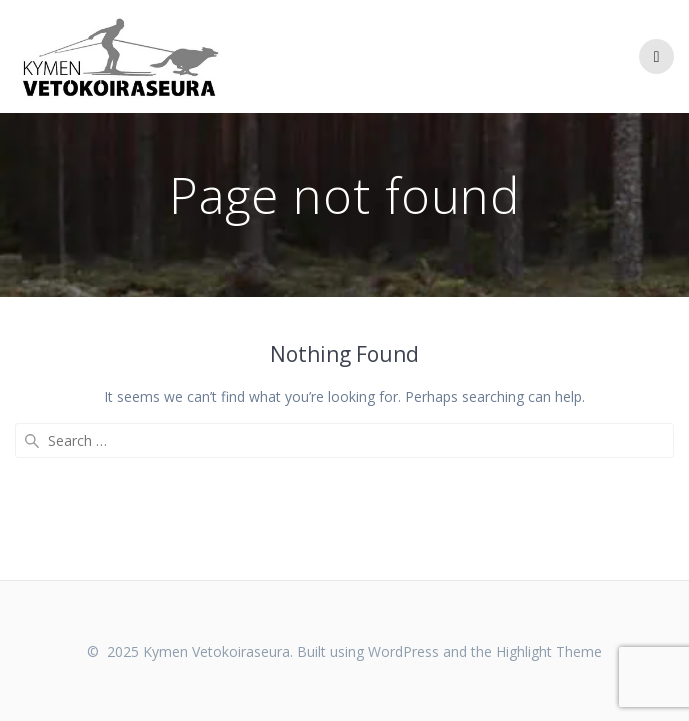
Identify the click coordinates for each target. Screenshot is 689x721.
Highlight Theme (549, 651)
